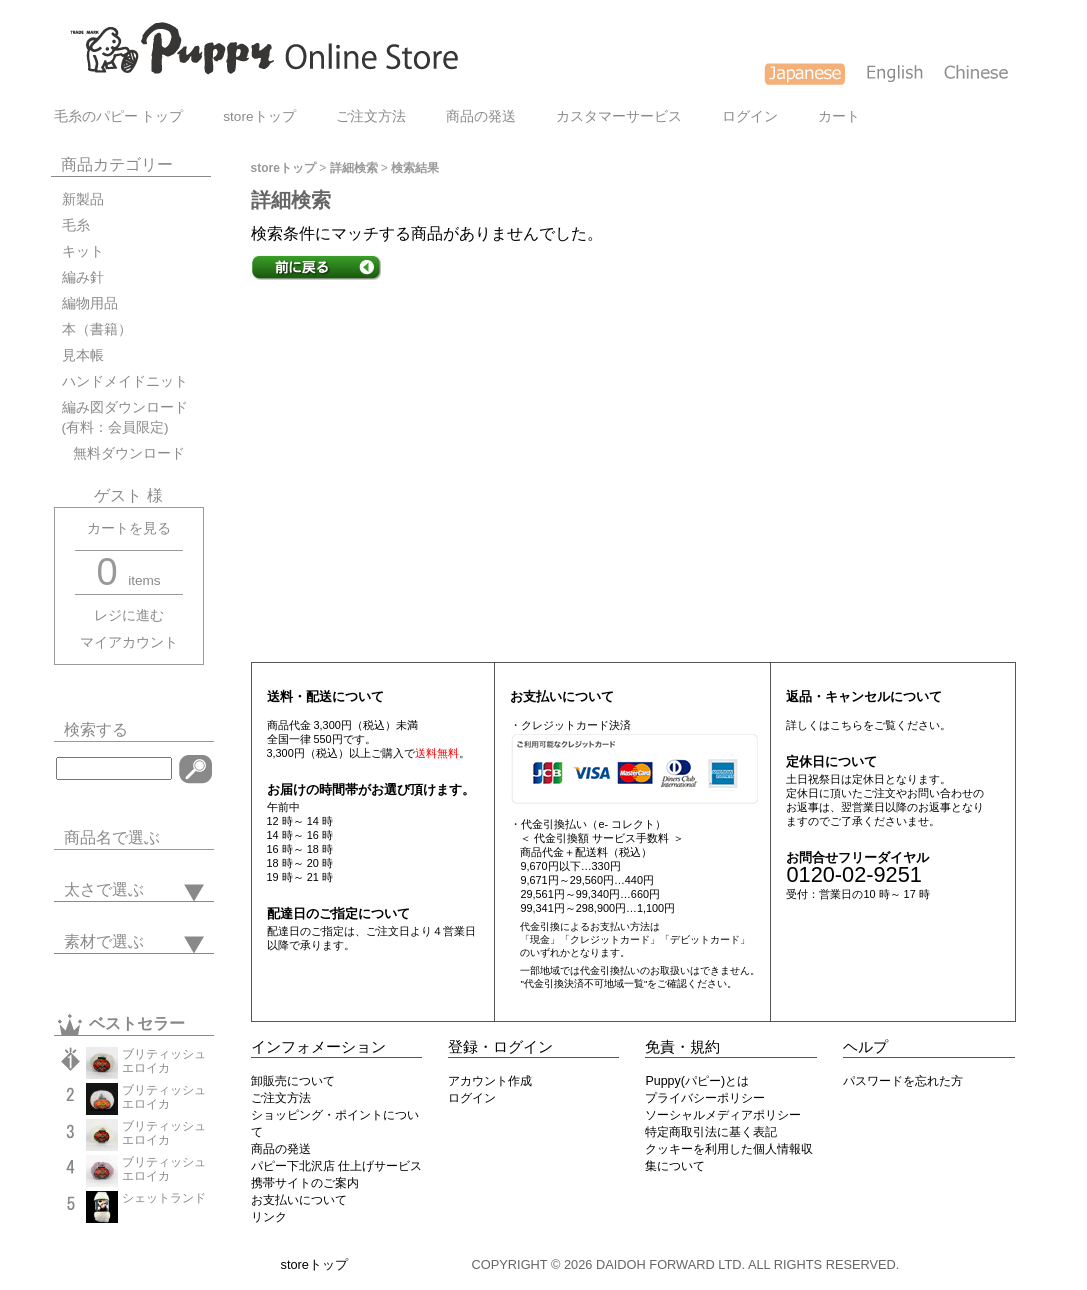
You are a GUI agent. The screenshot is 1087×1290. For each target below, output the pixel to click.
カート (839, 116)
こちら (846, 725)
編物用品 (90, 303)
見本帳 (83, 355)
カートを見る (129, 528)
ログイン (750, 116)
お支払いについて (299, 1200)
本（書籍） (97, 329)
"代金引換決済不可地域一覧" (583, 983)
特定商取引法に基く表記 (711, 1132)
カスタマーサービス (619, 116)
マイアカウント (129, 642)
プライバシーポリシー (705, 1098)
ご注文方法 (371, 116)
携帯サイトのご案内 (305, 1183)
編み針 (83, 277)
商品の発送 (481, 116)
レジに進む (129, 615)
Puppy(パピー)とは (697, 1081)
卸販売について (293, 1081)
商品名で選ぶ (112, 837)
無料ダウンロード (123, 453)
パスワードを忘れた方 (903, 1081)
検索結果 (415, 168)
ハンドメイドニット (125, 381)
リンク (269, 1217)
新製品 (83, 199)
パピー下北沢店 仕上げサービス (336, 1166)
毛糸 (76, 225)
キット (83, 251)
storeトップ (259, 116)
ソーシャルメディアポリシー (723, 1115)
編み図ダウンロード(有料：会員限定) (125, 417)
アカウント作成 (490, 1081)
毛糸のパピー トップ (119, 116)
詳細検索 (354, 168)
